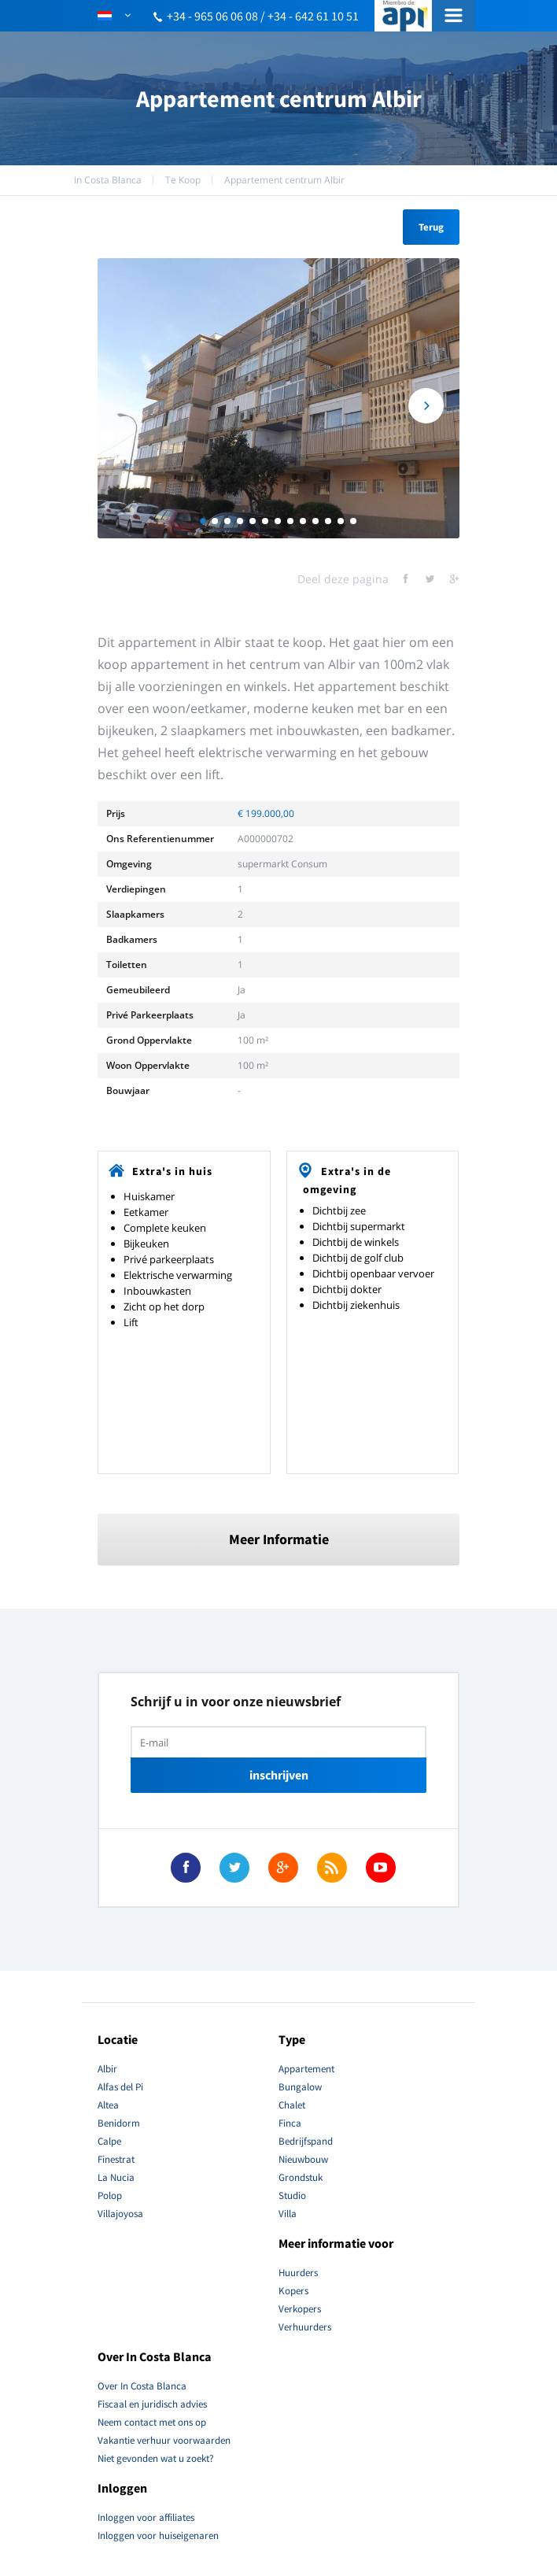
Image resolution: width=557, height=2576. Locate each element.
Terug (431, 227)
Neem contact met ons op (152, 2422)
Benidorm (119, 2123)
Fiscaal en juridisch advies (152, 2404)
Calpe (109, 2141)
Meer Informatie (279, 1539)
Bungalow (300, 2087)
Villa (287, 2213)
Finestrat (116, 2159)
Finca (289, 2123)
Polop (110, 2195)
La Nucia (116, 2177)
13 (353, 521)
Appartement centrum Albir (284, 180)
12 (341, 521)
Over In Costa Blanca (142, 2386)
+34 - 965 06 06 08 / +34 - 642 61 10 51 (263, 16)
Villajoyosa (120, 2213)
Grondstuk (300, 2177)
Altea (108, 2105)
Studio (292, 2195)
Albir (107, 2068)
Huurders (298, 2272)
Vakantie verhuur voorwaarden (164, 2440)
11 (328, 521)
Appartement (306, 2068)
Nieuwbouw (303, 2159)
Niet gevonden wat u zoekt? (156, 2458)
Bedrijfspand (305, 2141)
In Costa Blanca (108, 180)
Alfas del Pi (120, 2087)
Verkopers (299, 2308)
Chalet (291, 2105)
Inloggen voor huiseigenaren (158, 2535)
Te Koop (183, 180)
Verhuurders (304, 2327)
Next (426, 405)
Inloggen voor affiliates (146, 2517)
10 (315, 521)
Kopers (293, 2290)
